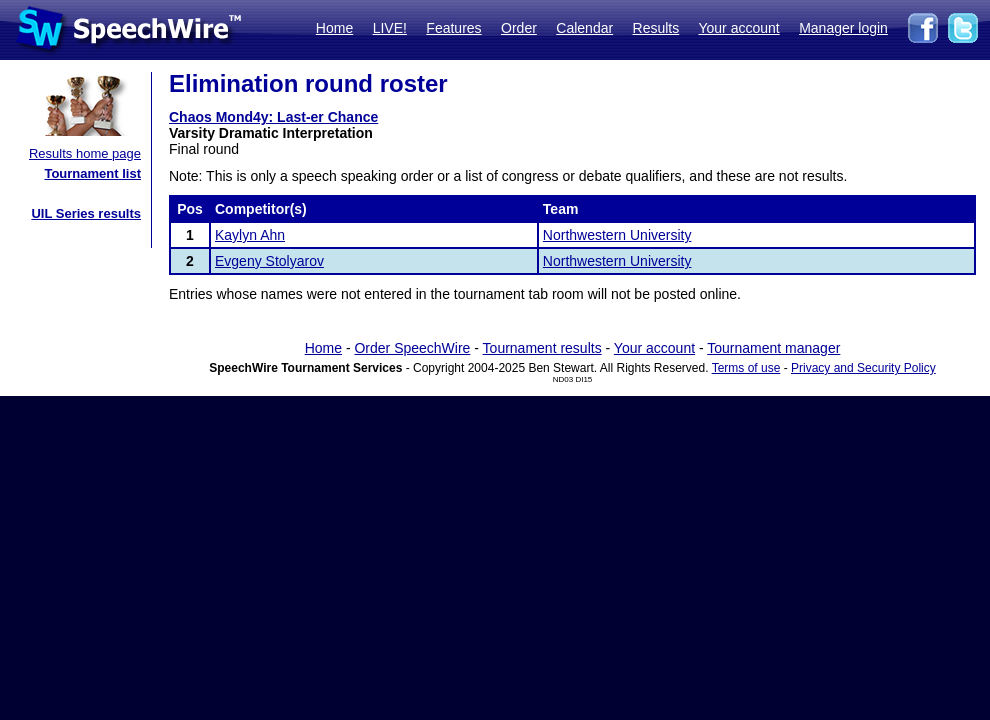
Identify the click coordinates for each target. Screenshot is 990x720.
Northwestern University (617, 235)
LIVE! (390, 28)
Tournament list (92, 173)
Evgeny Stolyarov (269, 261)
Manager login (843, 28)
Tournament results (542, 348)
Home (334, 28)
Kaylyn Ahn (250, 235)
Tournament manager (773, 348)
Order (519, 28)
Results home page (85, 153)
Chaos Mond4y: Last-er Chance (273, 117)
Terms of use (746, 368)
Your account (738, 28)
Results (656, 28)
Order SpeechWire (412, 348)
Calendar (584, 28)
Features (453, 28)
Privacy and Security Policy (863, 368)
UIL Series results (86, 213)
